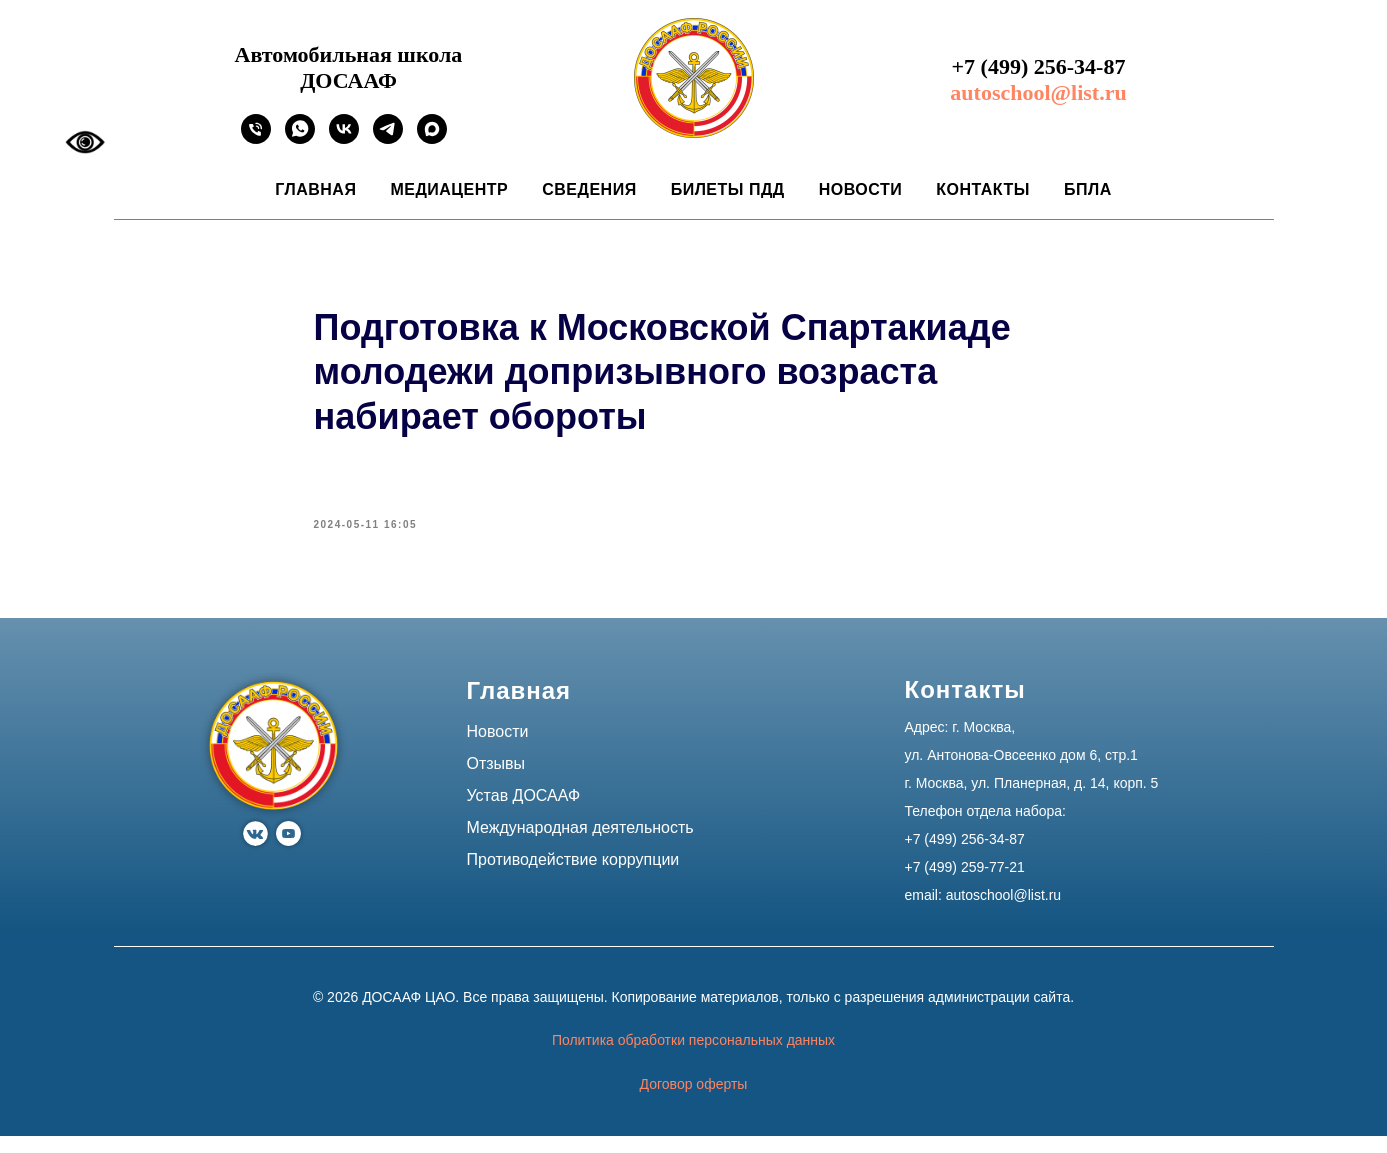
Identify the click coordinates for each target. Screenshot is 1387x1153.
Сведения (589, 189)
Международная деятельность (580, 845)
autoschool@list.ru (1038, 92)
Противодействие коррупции (573, 877)
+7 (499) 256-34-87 (1039, 66)
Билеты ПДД (728, 189)
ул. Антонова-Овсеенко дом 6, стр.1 (1021, 773)
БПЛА (1088, 189)
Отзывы (496, 781)
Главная (315, 189)
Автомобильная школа (349, 54)
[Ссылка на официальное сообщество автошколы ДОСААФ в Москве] (344, 138)
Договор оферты (694, 1102)
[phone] (256, 138)
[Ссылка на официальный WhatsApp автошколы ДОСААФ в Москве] (300, 138)
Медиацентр (449, 189)
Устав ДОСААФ (524, 813)
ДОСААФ (348, 80)
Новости (861, 189)
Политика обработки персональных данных (693, 1058)
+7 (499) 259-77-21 (965, 885)
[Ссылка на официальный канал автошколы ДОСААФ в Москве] (388, 138)
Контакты (983, 189)
